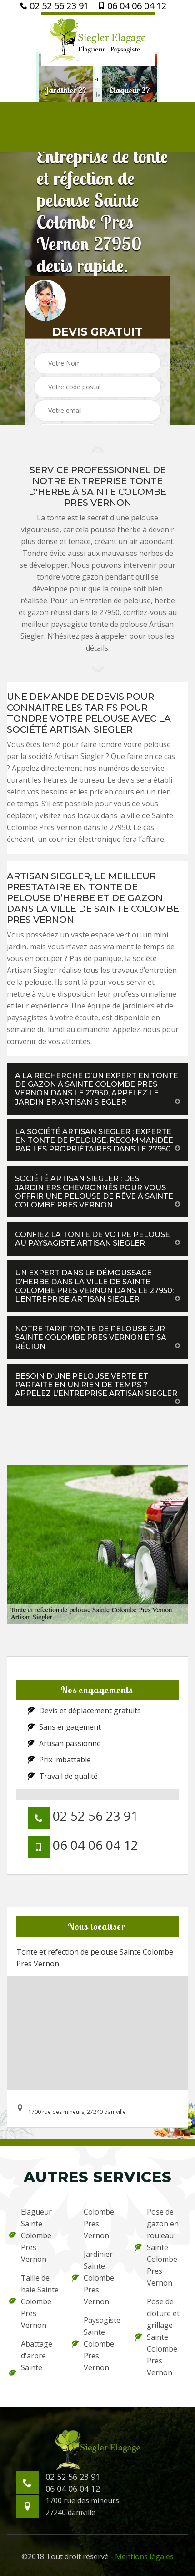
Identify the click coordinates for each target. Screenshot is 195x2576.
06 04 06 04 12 (132, 6)
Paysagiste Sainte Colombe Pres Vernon (96, 2343)
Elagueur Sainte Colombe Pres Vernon (30, 2235)
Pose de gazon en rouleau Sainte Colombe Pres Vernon (157, 2247)
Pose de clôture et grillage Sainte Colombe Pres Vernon (157, 2336)
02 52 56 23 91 (54, 6)
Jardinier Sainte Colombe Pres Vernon (93, 2277)
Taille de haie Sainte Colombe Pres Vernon (34, 2301)
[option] (66, 90)
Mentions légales (144, 2556)
